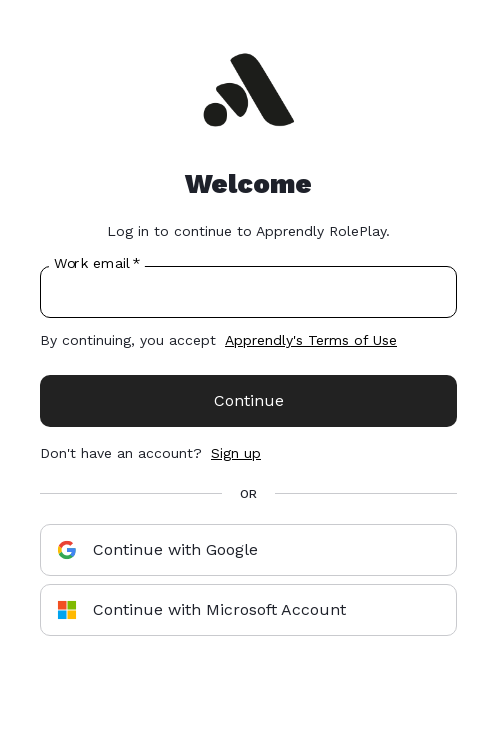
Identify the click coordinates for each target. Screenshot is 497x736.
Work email (96, 264)
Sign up (236, 453)
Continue (249, 400)
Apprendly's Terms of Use (311, 340)
